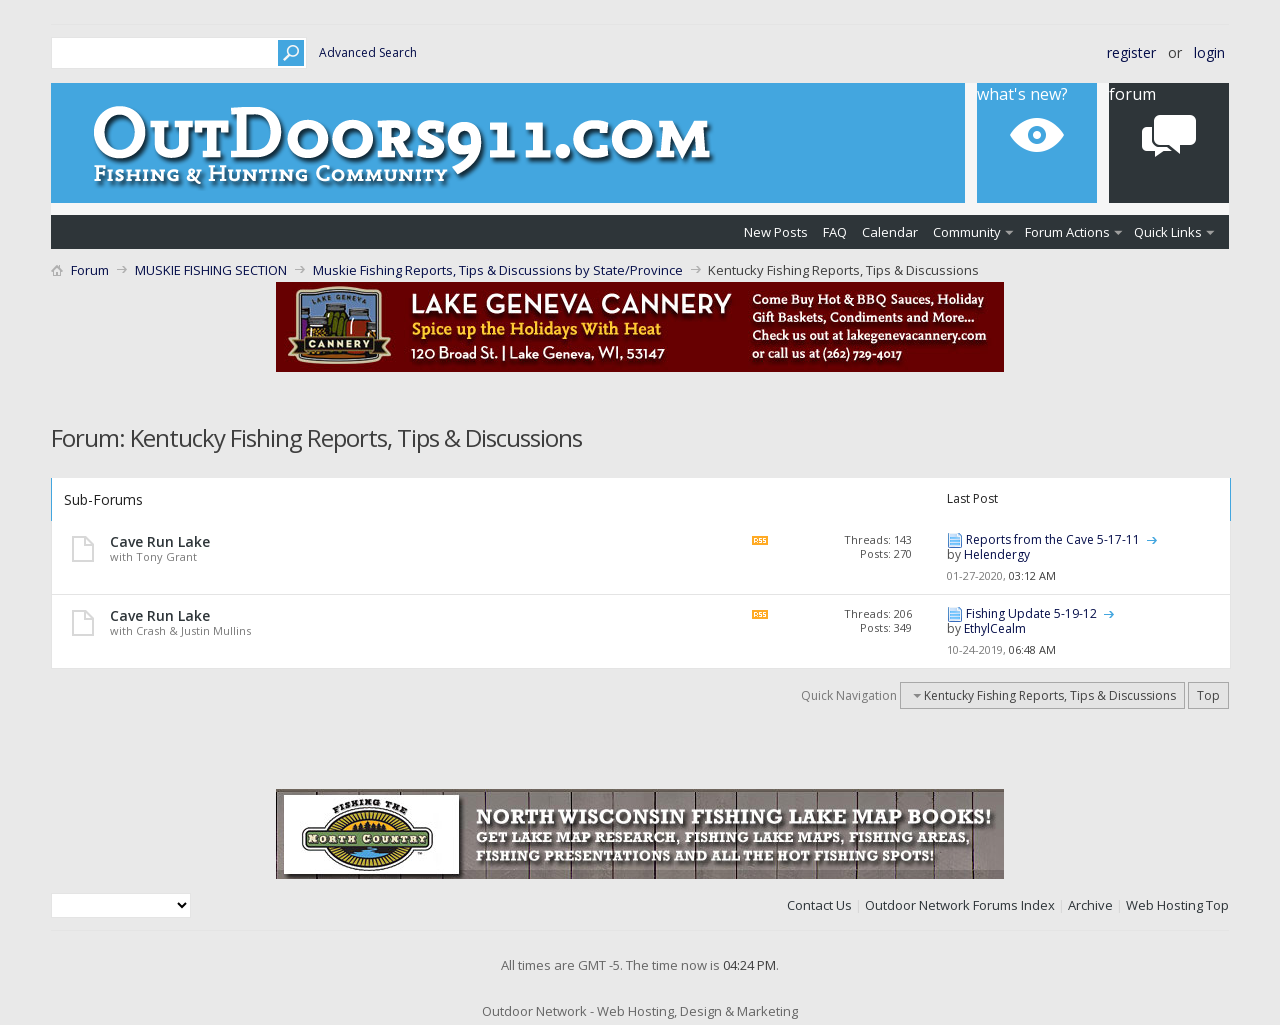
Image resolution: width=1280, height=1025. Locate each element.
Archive (1090, 905)
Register (1131, 52)
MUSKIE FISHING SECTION (211, 270)
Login (1209, 52)
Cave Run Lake (160, 541)
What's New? (1022, 94)
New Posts (776, 232)
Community (967, 232)
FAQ (835, 232)
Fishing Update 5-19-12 (1031, 613)
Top (1208, 695)
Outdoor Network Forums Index (960, 905)
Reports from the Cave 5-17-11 (1053, 539)
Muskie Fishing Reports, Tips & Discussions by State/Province (498, 270)
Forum (1132, 94)
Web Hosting (1164, 905)
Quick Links (1168, 232)
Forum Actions (1067, 232)
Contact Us (819, 905)
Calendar (890, 232)
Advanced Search (368, 52)
